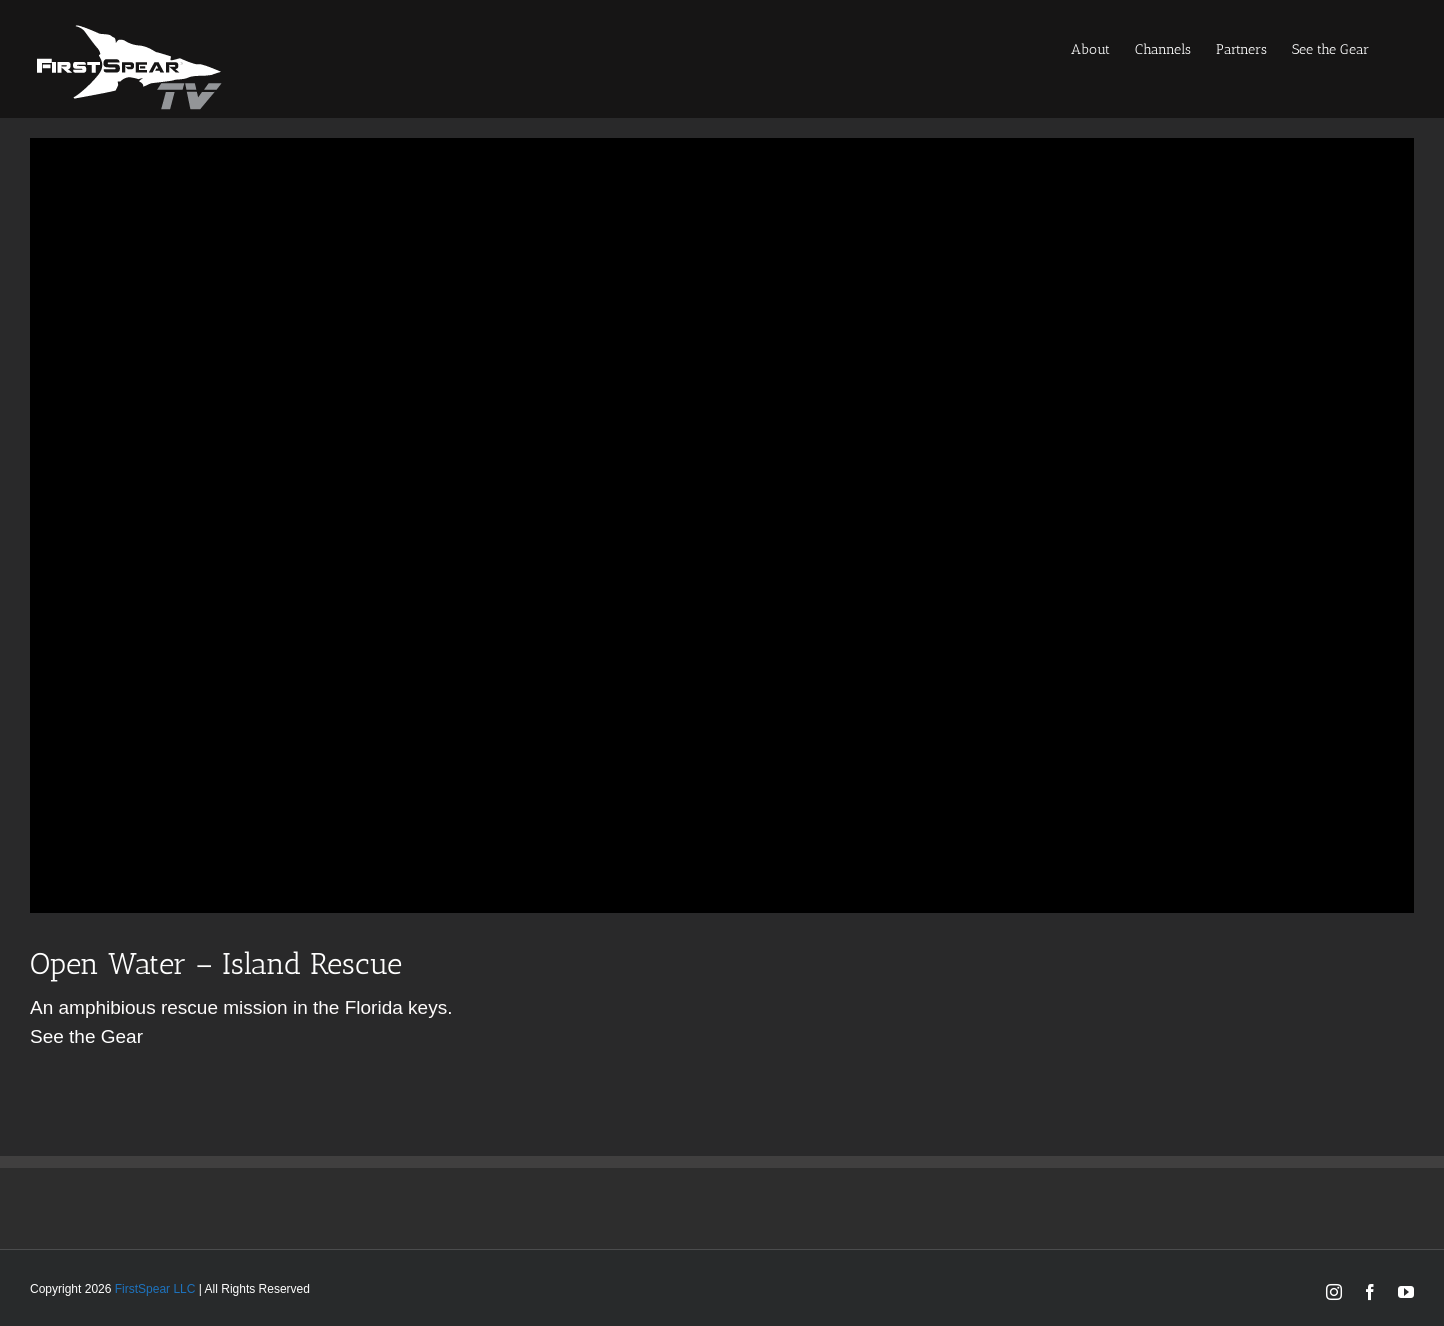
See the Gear (86, 1036)
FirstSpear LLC (155, 1289)
